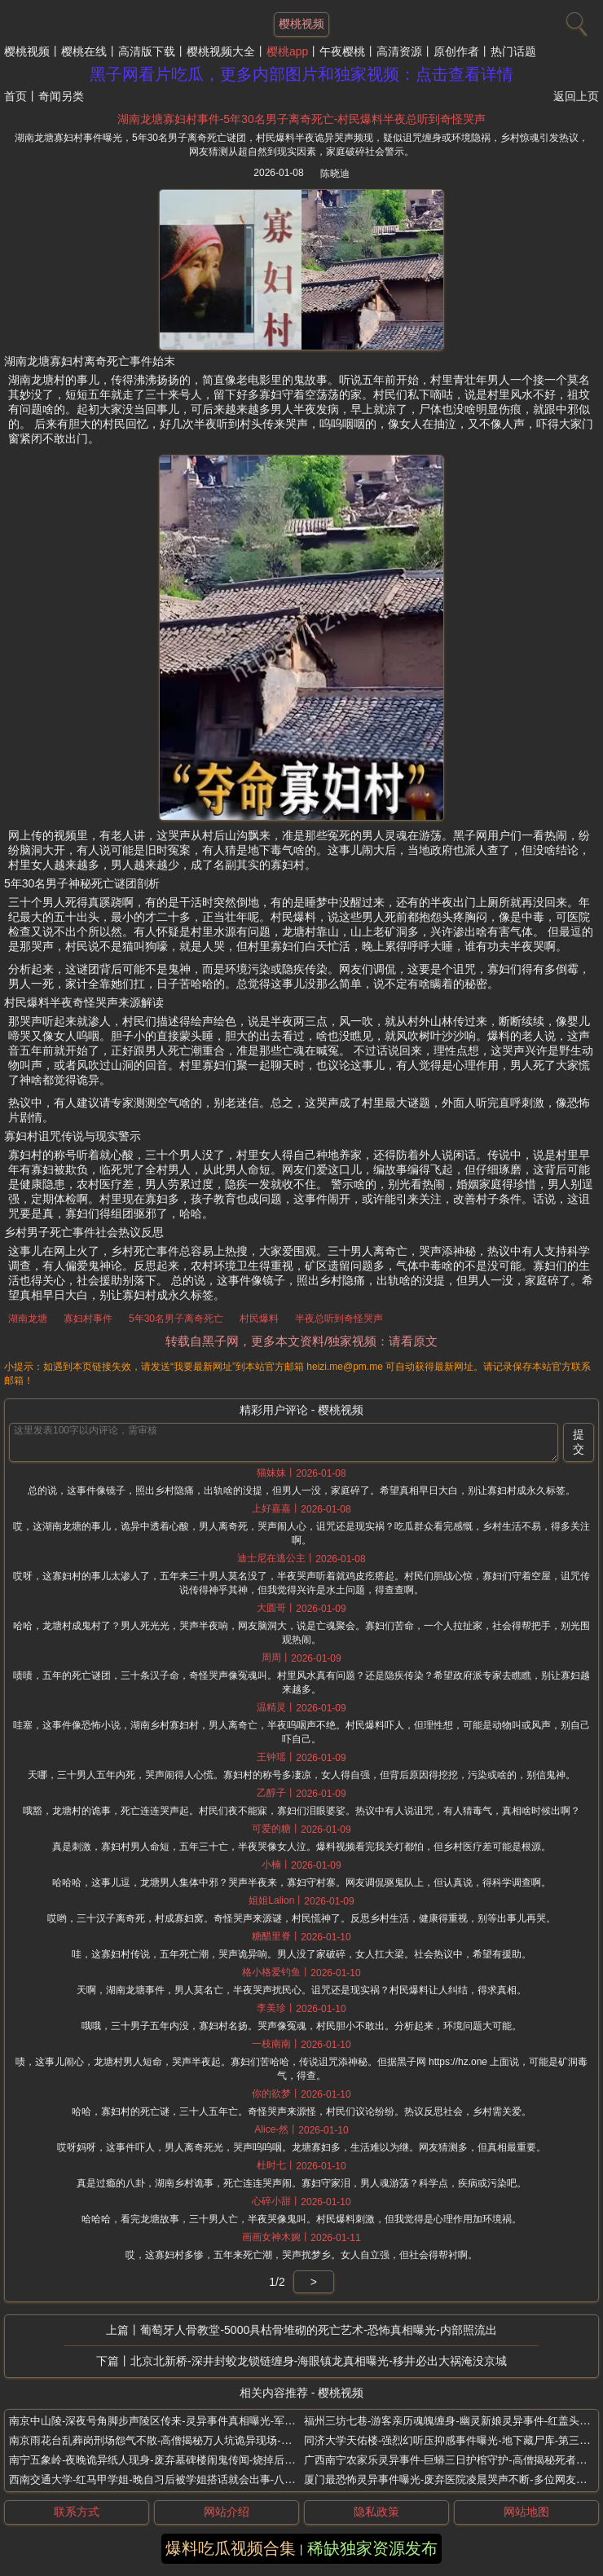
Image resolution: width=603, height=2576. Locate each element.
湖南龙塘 (27, 1318)
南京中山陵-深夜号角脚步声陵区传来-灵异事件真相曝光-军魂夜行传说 (173, 2421)
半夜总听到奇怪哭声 (339, 1318)
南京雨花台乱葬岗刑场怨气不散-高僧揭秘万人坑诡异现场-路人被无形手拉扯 (187, 2440)
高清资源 (399, 51)
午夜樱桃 (342, 51)
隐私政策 (376, 2511)
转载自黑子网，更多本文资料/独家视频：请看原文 (301, 1341)
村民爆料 (259, 1318)
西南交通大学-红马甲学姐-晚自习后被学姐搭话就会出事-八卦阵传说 (168, 2479)
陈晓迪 (335, 173)
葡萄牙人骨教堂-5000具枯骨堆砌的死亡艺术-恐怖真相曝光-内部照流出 (318, 2329)
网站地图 (526, 2511)
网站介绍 (226, 2511)
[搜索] (574, 20)
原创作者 (456, 51)
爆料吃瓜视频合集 (230, 2548)
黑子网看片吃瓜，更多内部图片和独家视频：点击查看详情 (301, 74)
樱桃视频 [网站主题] (301, 23)
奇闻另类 (61, 96)
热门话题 (513, 51)
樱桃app (287, 51)
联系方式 (76, 2511)
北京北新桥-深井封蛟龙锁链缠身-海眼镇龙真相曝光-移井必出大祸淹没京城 (318, 2360)
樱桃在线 (84, 51)
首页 (15, 96)
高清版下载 (146, 51)
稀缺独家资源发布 (372, 2548)
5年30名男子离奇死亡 (176, 1318)
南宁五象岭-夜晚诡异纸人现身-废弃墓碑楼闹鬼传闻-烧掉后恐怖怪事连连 (178, 2460)
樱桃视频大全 (221, 51)
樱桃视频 (27, 51)
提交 (578, 1441)
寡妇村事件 (88, 1318)
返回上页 (576, 96)
